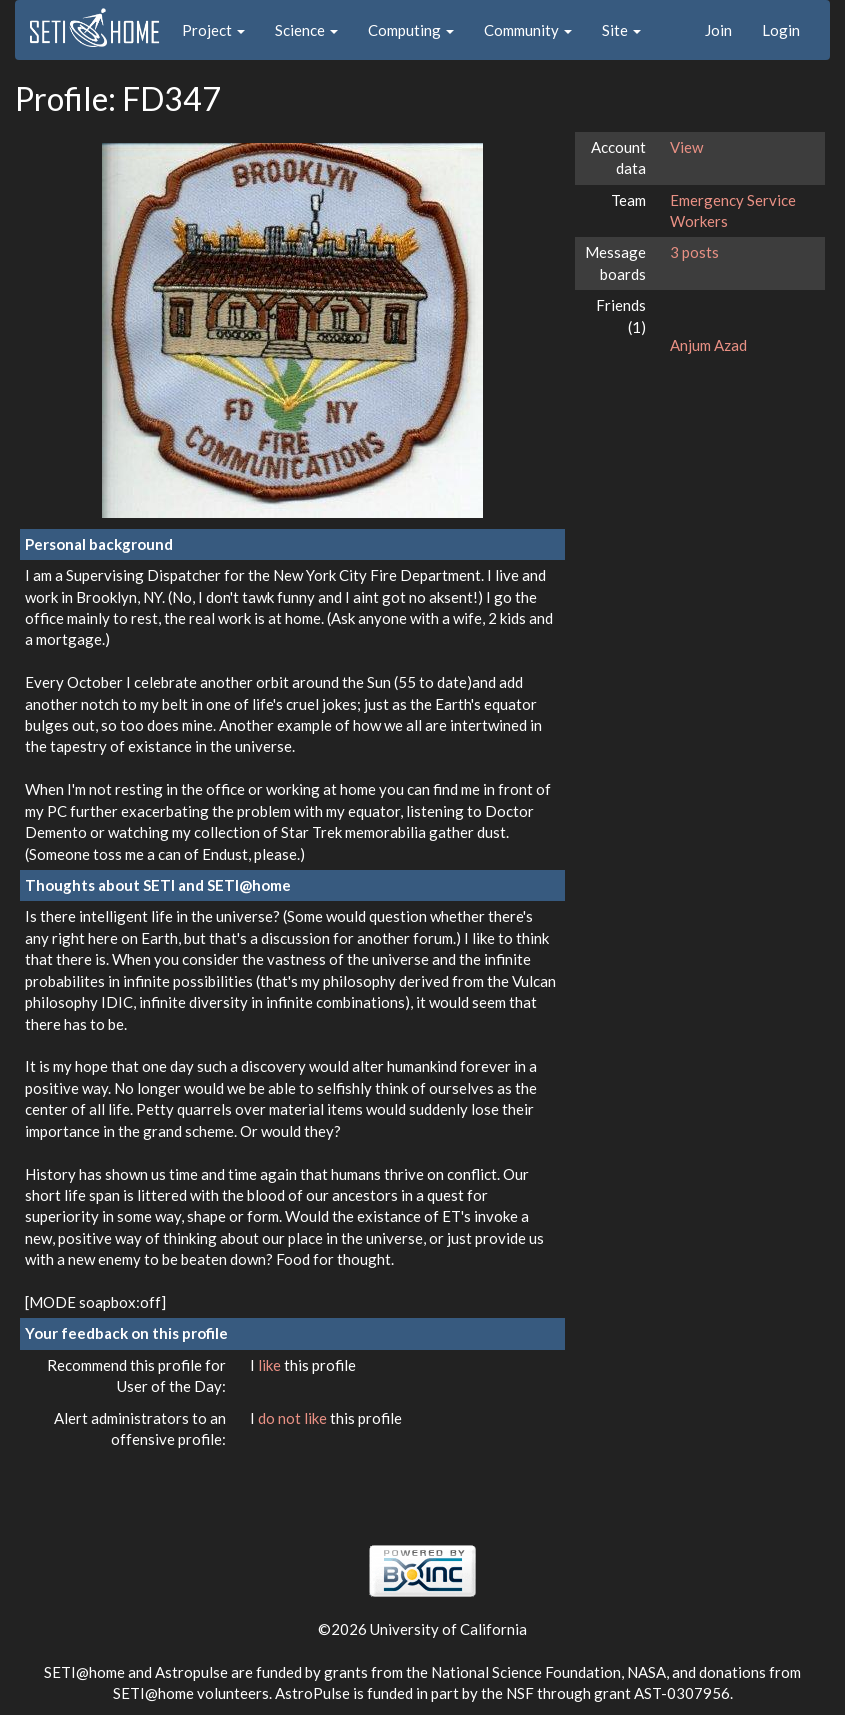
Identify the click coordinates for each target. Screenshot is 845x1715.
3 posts (694, 252)
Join (718, 30)
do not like (294, 1418)
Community (528, 30)
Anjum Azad (708, 345)
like (271, 1365)
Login (781, 30)
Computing (411, 30)
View (686, 147)
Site (621, 30)
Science (306, 30)
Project (213, 30)
